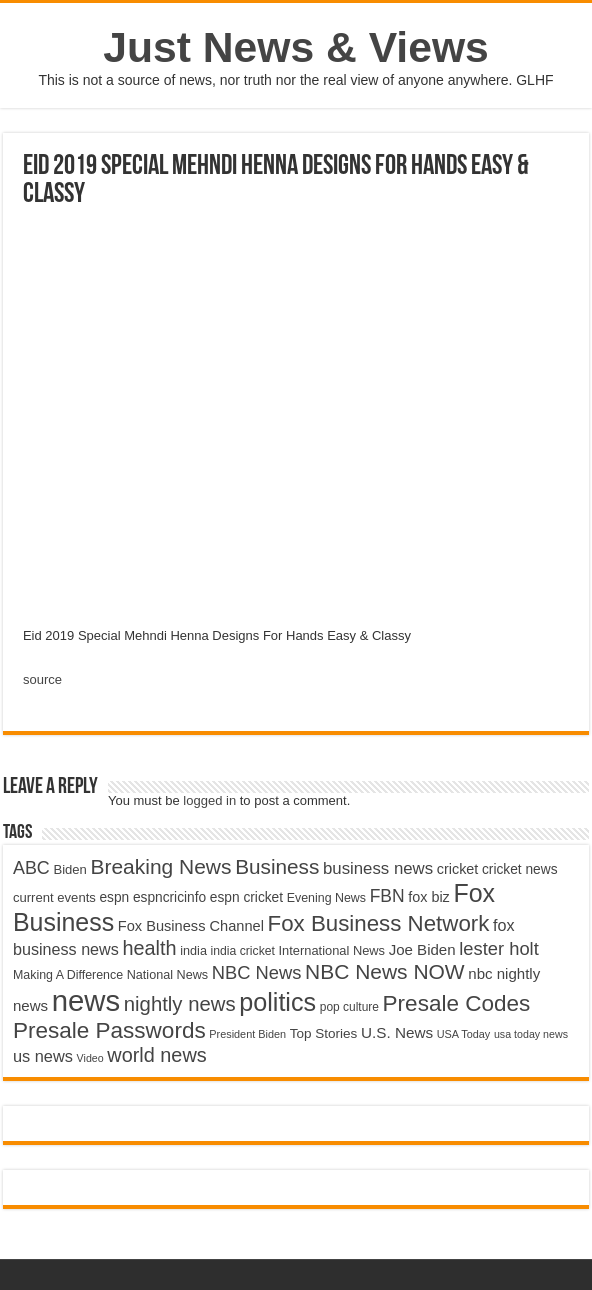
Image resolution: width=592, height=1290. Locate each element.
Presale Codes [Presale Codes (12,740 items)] (457, 1003)
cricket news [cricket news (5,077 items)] (520, 869)
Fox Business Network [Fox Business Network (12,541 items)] (379, 923)
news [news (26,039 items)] (86, 1000)
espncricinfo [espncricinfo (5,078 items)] (169, 897)
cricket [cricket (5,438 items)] (458, 869)
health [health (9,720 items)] (149, 948)
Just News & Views (296, 47)
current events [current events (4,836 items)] (54, 897)
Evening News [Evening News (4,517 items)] (326, 898)
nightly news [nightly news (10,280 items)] (180, 1004)
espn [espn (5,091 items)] (114, 897)
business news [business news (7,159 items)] (378, 868)
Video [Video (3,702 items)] (90, 1058)
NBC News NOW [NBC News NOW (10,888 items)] (385, 971)
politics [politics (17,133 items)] (277, 1002)
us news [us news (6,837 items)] (43, 1056)
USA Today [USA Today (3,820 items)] (464, 1034)
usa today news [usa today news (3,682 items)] (531, 1034)
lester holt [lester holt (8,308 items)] (499, 948)
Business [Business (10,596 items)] (277, 866)
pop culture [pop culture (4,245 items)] (349, 1007)
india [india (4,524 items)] (193, 951)
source (42, 679)
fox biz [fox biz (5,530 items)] (429, 897)
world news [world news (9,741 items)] (156, 1055)
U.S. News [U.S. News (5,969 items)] (397, 1032)
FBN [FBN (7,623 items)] (387, 896)
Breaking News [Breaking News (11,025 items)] (160, 866)
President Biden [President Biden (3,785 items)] (247, 1034)
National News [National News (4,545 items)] (167, 975)
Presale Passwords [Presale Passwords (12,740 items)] (109, 1030)
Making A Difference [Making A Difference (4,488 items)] (68, 975)
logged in (209, 800)
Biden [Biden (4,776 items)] (69, 869)
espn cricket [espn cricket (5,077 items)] (246, 897)
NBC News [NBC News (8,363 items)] (257, 972)
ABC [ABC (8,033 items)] (31, 868)
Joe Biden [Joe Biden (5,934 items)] (422, 949)
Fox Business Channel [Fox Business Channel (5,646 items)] (191, 926)
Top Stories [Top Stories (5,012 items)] (324, 1033)
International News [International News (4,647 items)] (332, 950)
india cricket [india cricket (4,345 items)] (243, 951)
